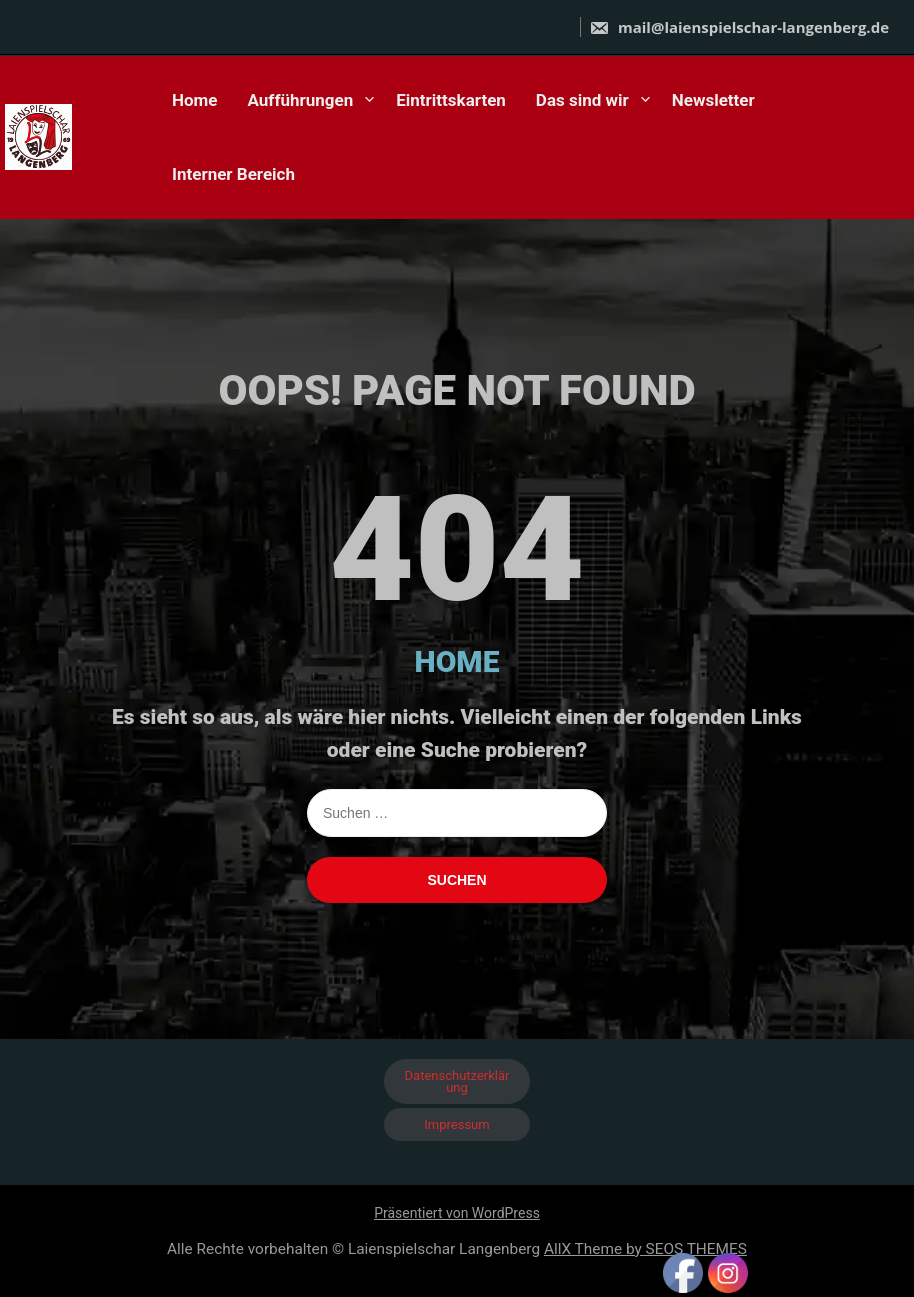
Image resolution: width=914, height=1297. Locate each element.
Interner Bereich (233, 174)
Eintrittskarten (451, 100)
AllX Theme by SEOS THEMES (645, 1249)
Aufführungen (301, 100)
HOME (457, 661)
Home (195, 100)
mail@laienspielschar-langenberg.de (739, 27)
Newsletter (713, 100)
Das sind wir (582, 100)
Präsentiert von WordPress (457, 1213)
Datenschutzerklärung (457, 1081)
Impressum (456, 1124)
